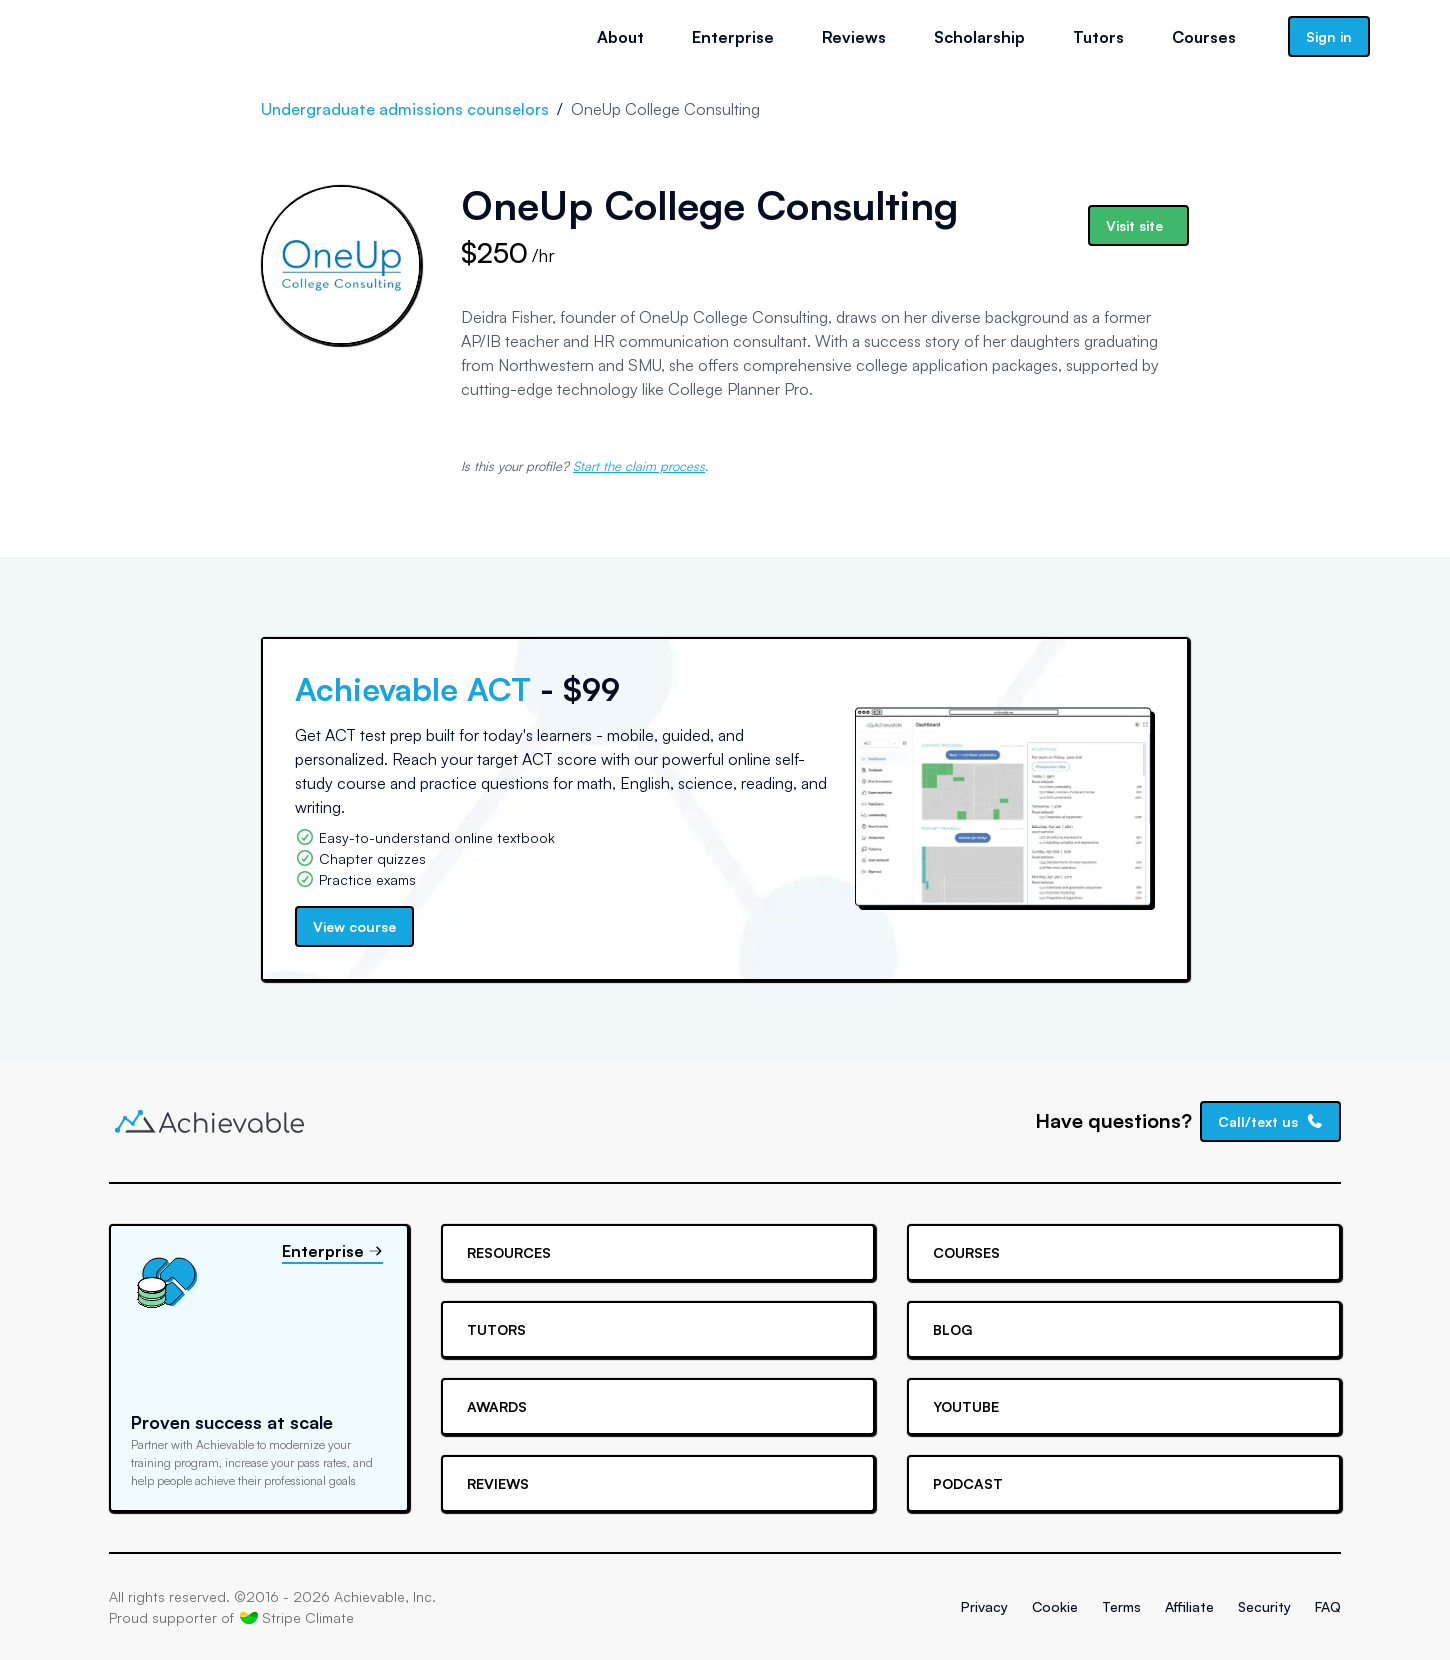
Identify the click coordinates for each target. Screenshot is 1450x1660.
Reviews (854, 37)
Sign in (1329, 36)
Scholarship (979, 37)
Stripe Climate (297, 1617)
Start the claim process (639, 466)
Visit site (1134, 225)
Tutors (1098, 37)
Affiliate (1189, 1606)
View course (354, 926)
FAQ (1328, 1606)
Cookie (1055, 1606)
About (620, 37)
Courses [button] (1204, 37)
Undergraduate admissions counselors (405, 109)
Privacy (984, 1606)
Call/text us (1271, 1121)
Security (1264, 1606)
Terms (1121, 1606)
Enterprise (733, 37)
